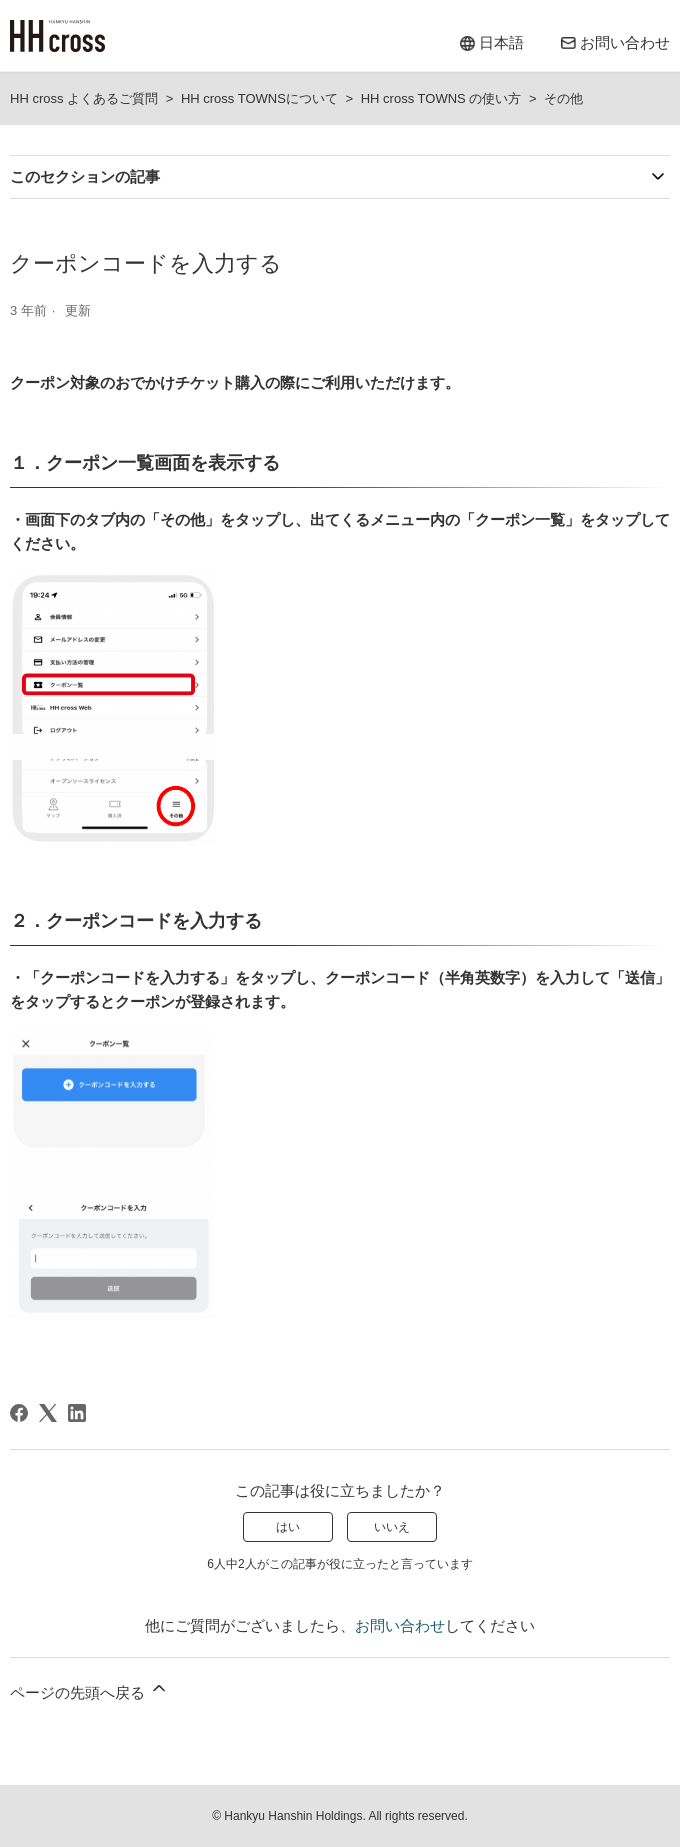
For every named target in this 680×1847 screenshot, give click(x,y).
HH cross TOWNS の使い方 (441, 98)
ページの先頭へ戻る (89, 1689)
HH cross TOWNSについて (259, 98)
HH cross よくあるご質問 (84, 98)
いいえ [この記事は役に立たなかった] (392, 1527)
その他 (563, 98)
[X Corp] (48, 1413)
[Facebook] (19, 1413)
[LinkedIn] (77, 1413)
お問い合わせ (400, 1625)
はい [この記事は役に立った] (288, 1527)
